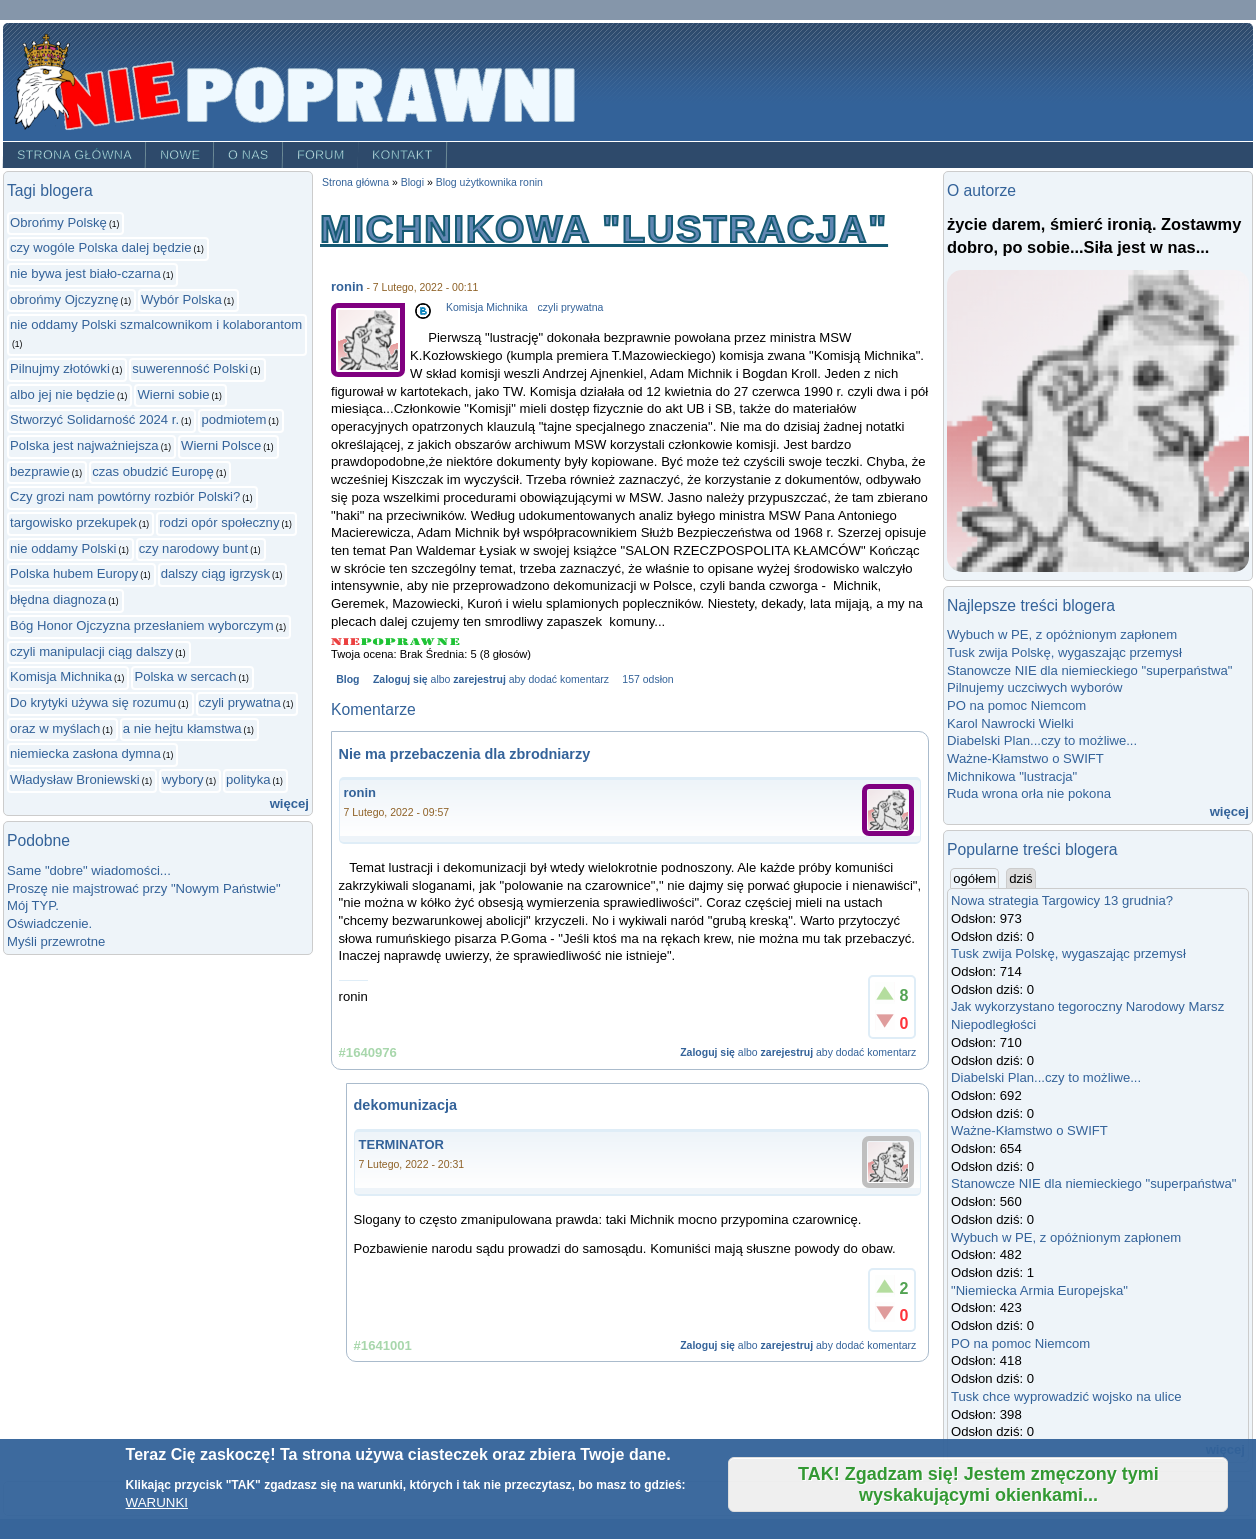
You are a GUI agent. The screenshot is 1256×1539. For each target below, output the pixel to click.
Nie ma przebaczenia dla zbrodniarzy (465, 754)
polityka (248, 779)
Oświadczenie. (49, 923)
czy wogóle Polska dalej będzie (100, 247)
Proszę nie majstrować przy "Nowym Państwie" (144, 888)
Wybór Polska (181, 299)
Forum (321, 155)
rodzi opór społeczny (219, 522)
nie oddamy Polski (63, 548)
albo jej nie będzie (62, 394)
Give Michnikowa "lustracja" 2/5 (373, 641)
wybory (183, 779)
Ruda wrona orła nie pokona (1029, 793)
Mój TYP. (33, 905)
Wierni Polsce (221, 445)
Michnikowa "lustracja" (1012, 776)
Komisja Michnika (61, 676)
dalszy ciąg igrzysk (215, 573)
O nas (248, 155)
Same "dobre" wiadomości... (89, 870)
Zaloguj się (400, 679)
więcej (289, 803)
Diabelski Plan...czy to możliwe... (1042, 740)
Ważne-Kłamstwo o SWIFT (1025, 758)
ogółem (976, 878)
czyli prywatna (240, 702)
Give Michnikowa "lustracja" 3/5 (397, 641)
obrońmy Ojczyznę (64, 299)
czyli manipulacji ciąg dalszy (91, 651)
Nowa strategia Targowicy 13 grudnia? (1062, 900)
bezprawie (40, 471)
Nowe (180, 155)
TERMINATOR (401, 1144)
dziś (1020, 878)
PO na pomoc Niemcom (1016, 705)
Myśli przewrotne (56, 941)
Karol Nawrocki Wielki (1010, 723)
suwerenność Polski (190, 368)
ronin (347, 286)
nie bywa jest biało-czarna (85, 273)
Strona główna (74, 155)
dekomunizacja (405, 1105)
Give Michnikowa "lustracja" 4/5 (423, 641)
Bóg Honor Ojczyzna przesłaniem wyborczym (142, 625)
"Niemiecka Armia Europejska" (1039, 1290)
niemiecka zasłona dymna (85, 753)
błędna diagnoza (58, 599)
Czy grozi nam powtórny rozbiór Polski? (125, 496)
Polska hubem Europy (74, 573)
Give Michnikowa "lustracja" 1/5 (346, 641)
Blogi (412, 182)
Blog (347, 679)
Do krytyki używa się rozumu (93, 702)
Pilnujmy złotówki (60, 368)
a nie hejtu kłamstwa (182, 728)
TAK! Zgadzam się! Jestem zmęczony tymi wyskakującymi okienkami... (978, 1484)
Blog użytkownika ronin (489, 182)
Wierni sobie (173, 394)
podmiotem (233, 419)
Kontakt (402, 155)
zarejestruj (479, 679)
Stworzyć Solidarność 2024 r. (94, 419)
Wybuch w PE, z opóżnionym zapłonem (1062, 634)
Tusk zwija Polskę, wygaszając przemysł (1064, 652)
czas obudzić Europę (153, 471)
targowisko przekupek (73, 522)
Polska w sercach (185, 676)
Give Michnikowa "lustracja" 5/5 (448, 641)
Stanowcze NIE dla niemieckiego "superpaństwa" (1089, 670)
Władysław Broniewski (75, 779)
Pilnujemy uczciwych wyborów (1035, 687)
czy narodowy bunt (193, 548)
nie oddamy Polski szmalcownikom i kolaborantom (156, 324)
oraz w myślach (55, 728)
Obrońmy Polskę (58, 222)
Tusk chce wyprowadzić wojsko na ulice (1066, 1396)
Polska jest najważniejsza (84, 445)
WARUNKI (157, 1502)
